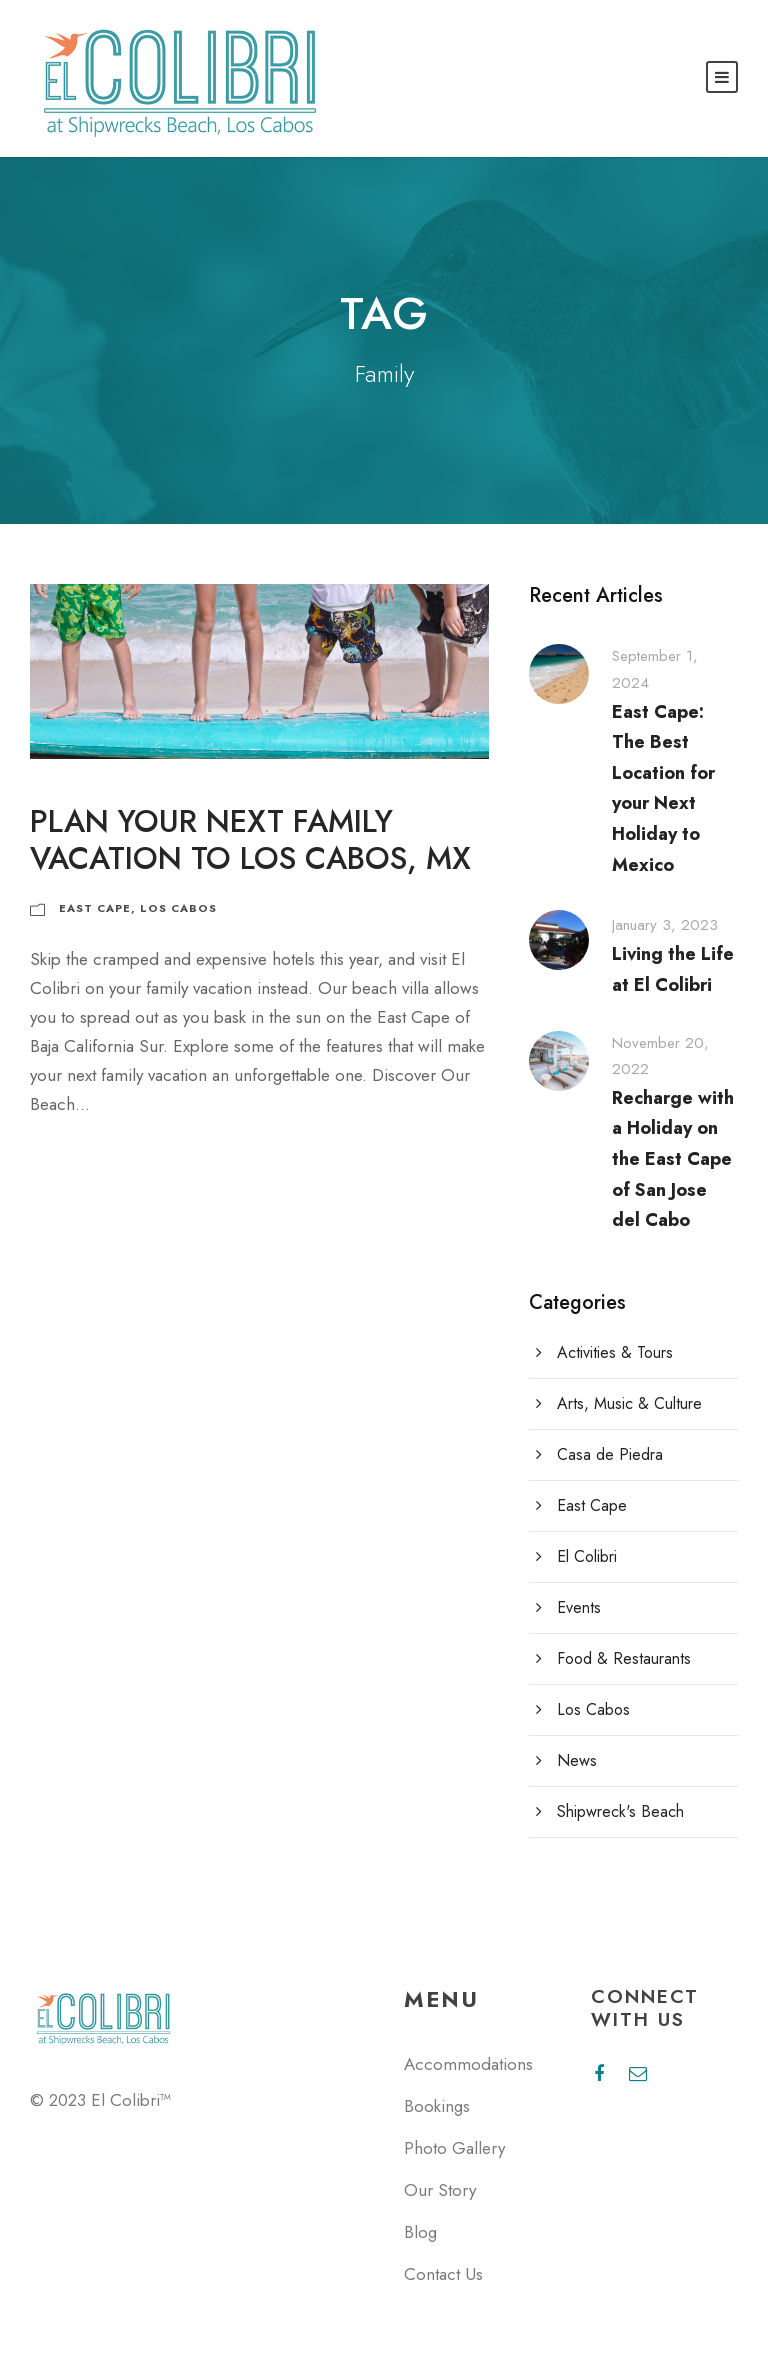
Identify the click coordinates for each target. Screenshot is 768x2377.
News (577, 1760)
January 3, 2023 (665, 925)
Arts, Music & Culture (629, 1403)
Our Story (440, 2190)
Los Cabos (178, 908)
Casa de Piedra (610, 1454)
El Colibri (587, 1556)
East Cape (95, 908)
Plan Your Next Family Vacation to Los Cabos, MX (250, 840)
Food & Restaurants (624, 1658)
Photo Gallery (454, 2148)
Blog (420, 2232)
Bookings (437, 2106)
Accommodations (468, 2064)
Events (579, 1607)
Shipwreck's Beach (620, 1811)
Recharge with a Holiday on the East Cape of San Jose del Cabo (673, 1159)
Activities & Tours (615, 1352)
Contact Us (443, 2274)
